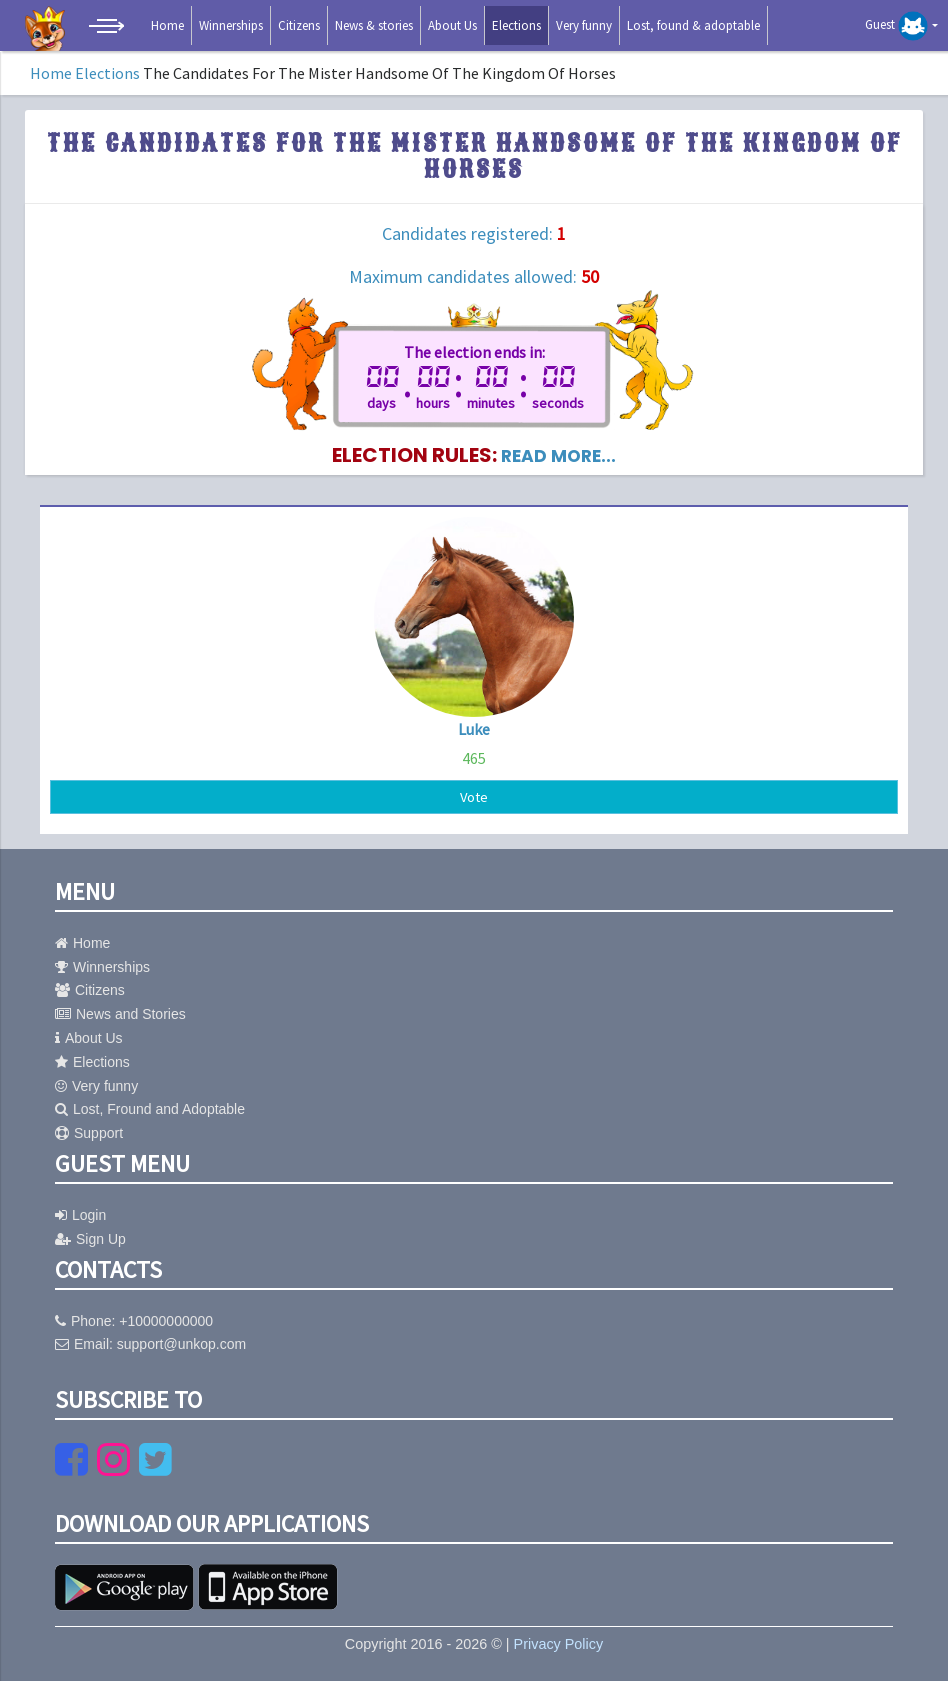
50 (590, 276)
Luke (474, 745)
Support (89, 1153)
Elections (516, 25)
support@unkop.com (181, 1364)
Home (167, 25)
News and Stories (120, 1034)
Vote (474, 815)
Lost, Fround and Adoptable (150, 1129)
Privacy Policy (559, 1664)
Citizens (299, 25)
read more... (559, 471)
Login (80, 1235)
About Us (452, 25)
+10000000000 (166, 1341)
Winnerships (231, 25)
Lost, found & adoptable (693, 25)
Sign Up (90, 1259)
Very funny (584, 25)
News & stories (374, 25)
